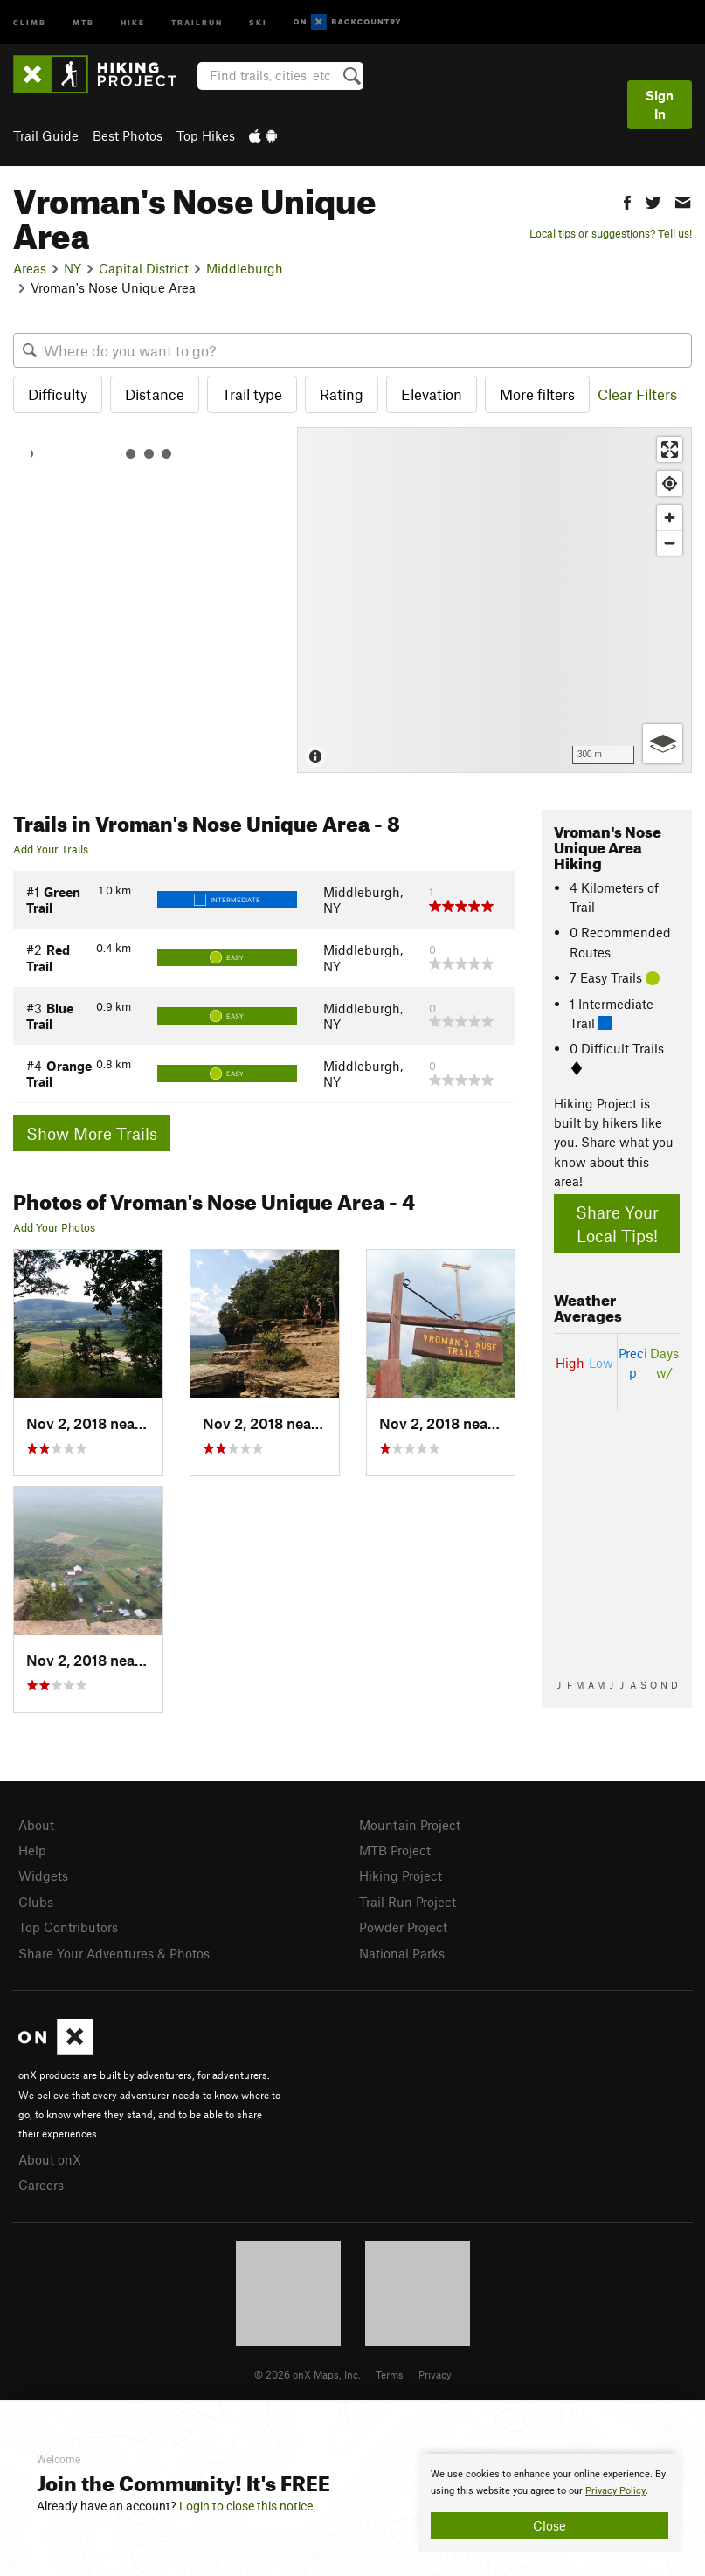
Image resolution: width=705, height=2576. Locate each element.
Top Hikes (205, 135)
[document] (549, 2502)
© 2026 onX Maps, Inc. (307, 2374)
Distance (154, 394)
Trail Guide (46, 135)
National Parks (402, 1953)
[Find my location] (669, 483)
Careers (41, 2185)
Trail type (252, 394)
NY (72, 268)
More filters (537, 394)
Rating (341, 394)
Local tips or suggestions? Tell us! (610, 233)
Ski (258, 21)
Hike (133, 21)
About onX (49, 2159)
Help (32, 1850)
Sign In (660, 104)
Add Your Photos (54, 1227)
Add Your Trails (50, 849)
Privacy (435, 2374)
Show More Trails (91, 1133)
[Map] (494, 600)
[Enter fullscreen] (669, 449)
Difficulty (57, 394)
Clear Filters (637, 394)
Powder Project (403, 1927)
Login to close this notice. (247, 2506)
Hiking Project (400, 1875)
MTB (83, 21)
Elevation (431, 394)
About (36, 1825)
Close (549, 2525)
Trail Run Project (407, 1902)
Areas (29, 268)
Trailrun (197, 21)
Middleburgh (244, 268)
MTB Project (395, 1850)
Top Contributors (68, 1927)
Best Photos (127, 135)
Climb (29, 21)
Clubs (35, 1902)
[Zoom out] (669, 543)
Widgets (43, 1875)
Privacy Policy (615, 2491)
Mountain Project (409, 1825)
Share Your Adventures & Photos (114, 1953)
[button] (627, 200)
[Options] (662, 743)
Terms (390, 2374)
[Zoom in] (669, 517)
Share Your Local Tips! (617, 1224)
